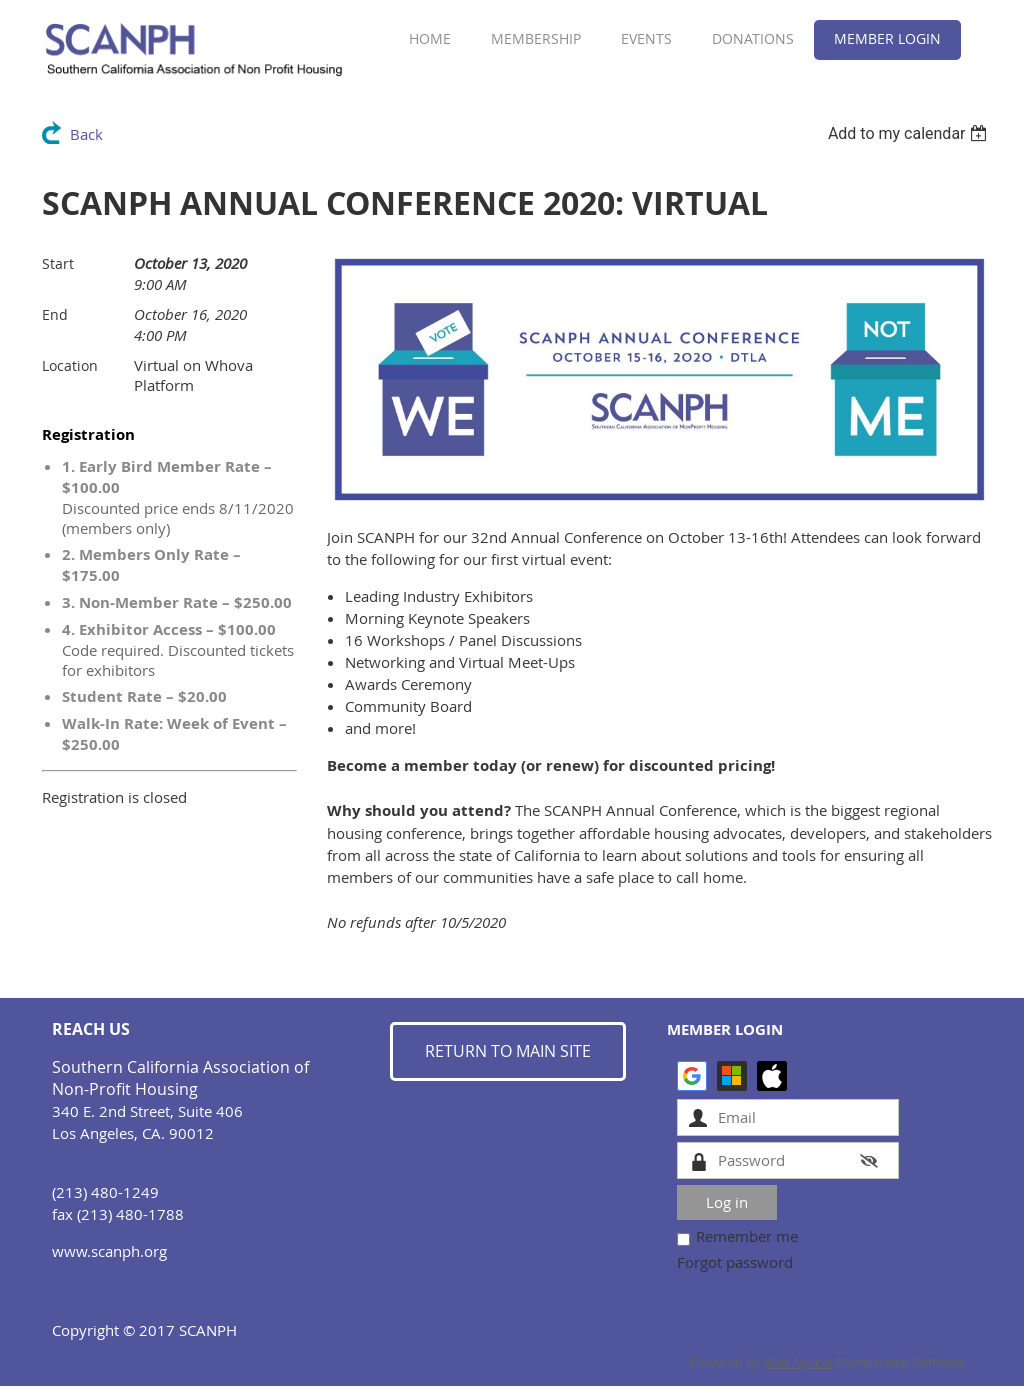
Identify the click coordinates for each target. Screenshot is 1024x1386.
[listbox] (910, 133)
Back (86, 134)
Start (58, 263)
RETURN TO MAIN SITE (508, 1051)
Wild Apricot (798, 1362)
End (55, 314)
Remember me (747, 1236)
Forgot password (735, 1262)
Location (70, 365)
